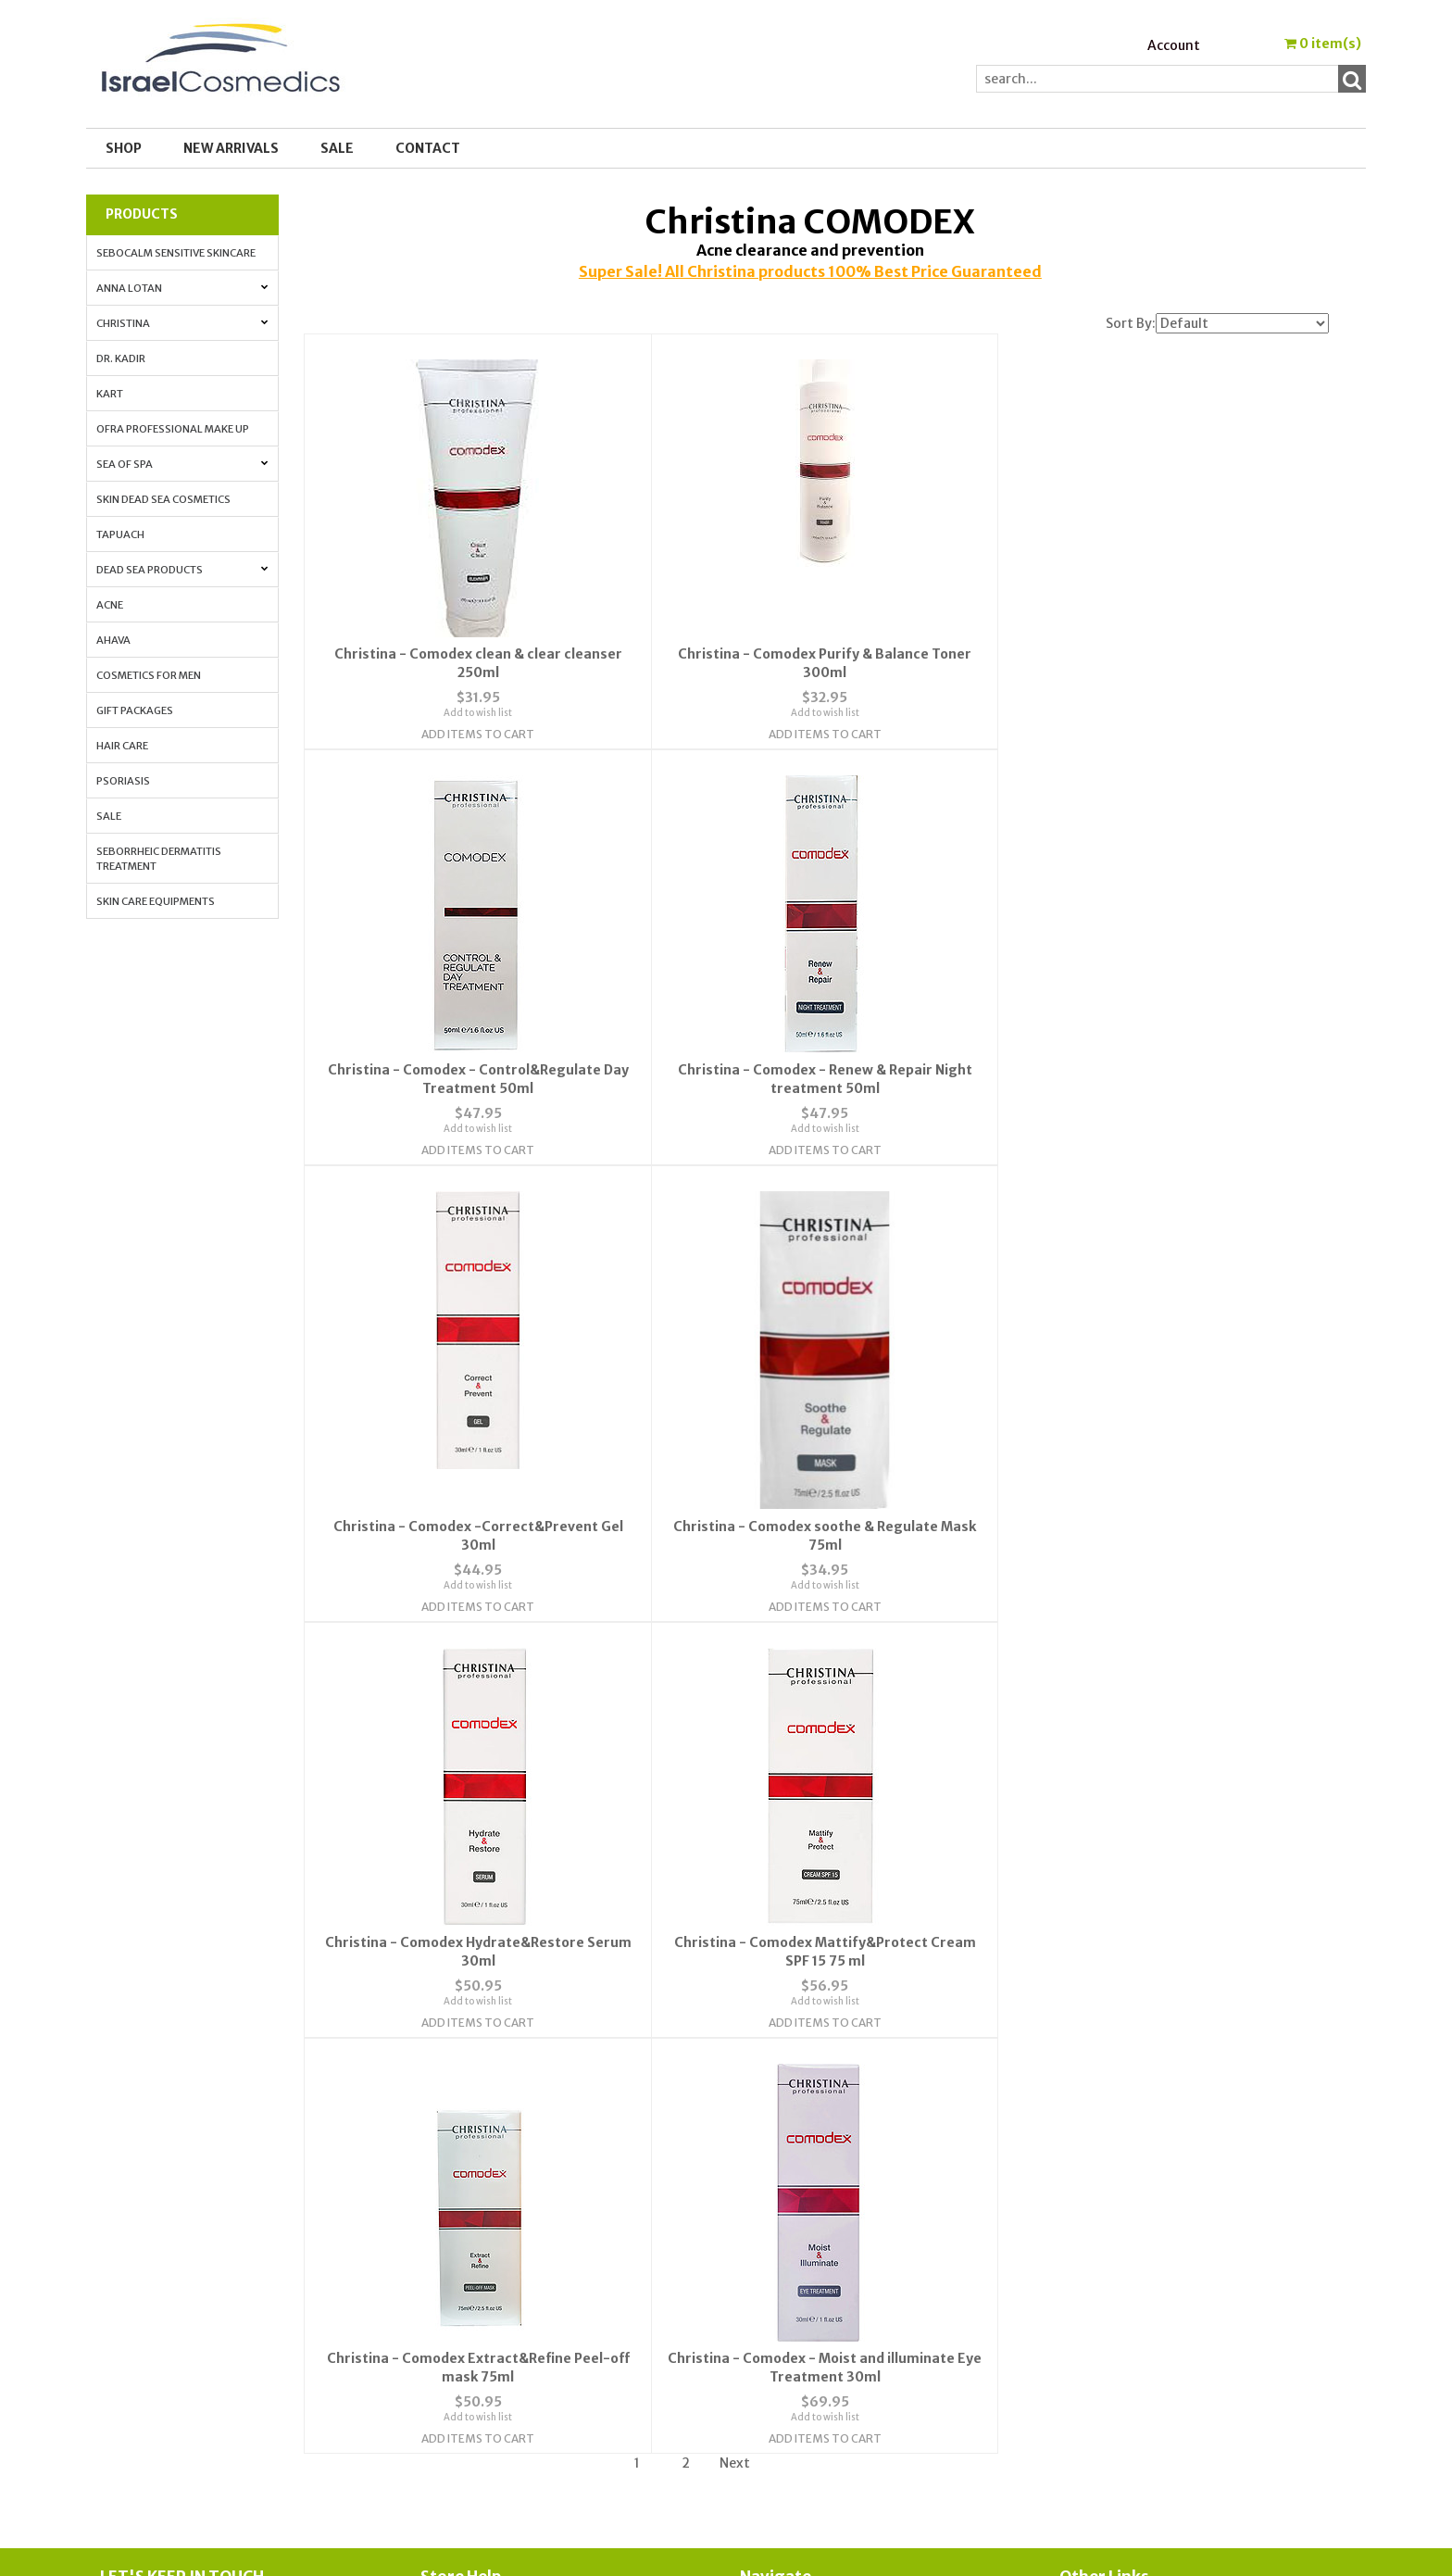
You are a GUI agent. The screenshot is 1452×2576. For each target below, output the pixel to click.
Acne (109, 604)
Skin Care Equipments (155, 901)
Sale (108, 816)
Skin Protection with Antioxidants (1168, 2208)
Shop (124, 148)
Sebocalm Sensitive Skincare (176, 252)
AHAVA (113, 640)
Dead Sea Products (182, 569)
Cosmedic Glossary (1119, 2186)
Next (735, 2037)
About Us (449, 2186)
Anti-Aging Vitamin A (1128, 2252)
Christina (182, 323)
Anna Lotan (182, 288)
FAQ (432, 2230)
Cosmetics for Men (148, 675)
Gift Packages (134, 710)
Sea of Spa (182, 464)
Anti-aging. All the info (1133, 2230)
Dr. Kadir (120, 358)
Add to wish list (475, 712)
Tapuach (120, 534)
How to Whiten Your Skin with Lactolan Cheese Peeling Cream (1205, 2303)
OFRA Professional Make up (172, 428)
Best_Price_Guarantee (1133, 2377)
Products (142, 214)
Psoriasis (123, 780)
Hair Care (122, 745)
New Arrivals (231, 148)
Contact (427, 148)
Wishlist (765, 2186)
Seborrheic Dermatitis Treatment (158, 859)
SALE (337, 148)
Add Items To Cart (475, 733)
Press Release (1102, 2332)
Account (1173, 45)
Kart (109, 393)
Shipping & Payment (1123, 2354)
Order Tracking (787, 2230)
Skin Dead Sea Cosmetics (163, 499)
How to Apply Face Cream (1138, 2275)
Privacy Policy (463, 2252)
